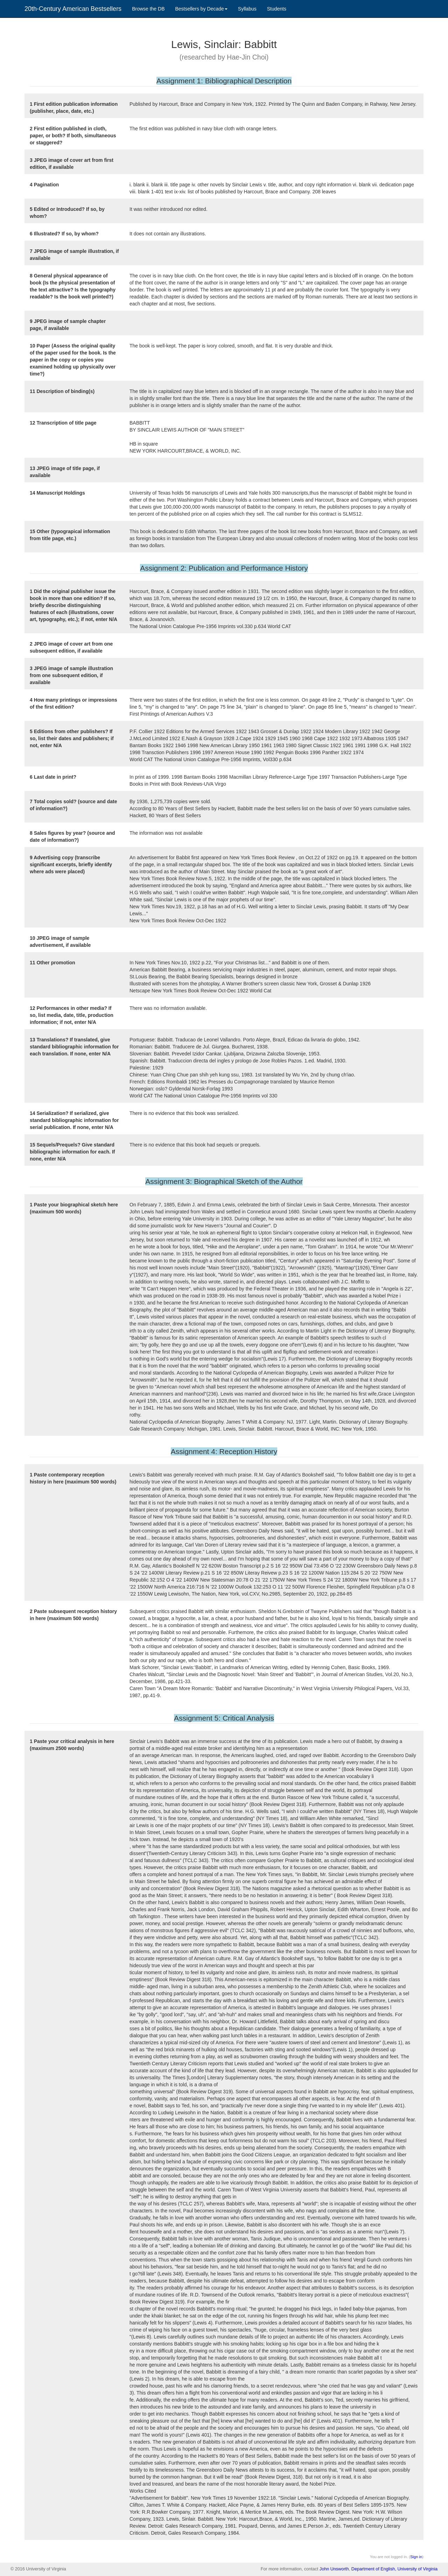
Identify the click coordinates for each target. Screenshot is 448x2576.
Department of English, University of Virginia (394, 2569)
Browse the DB (148, 9)
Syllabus (247, 9)
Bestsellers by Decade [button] (201, 9)
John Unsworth (334, 2569)
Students (276, 9)
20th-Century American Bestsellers (72, 8)
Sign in (416, 2557)
